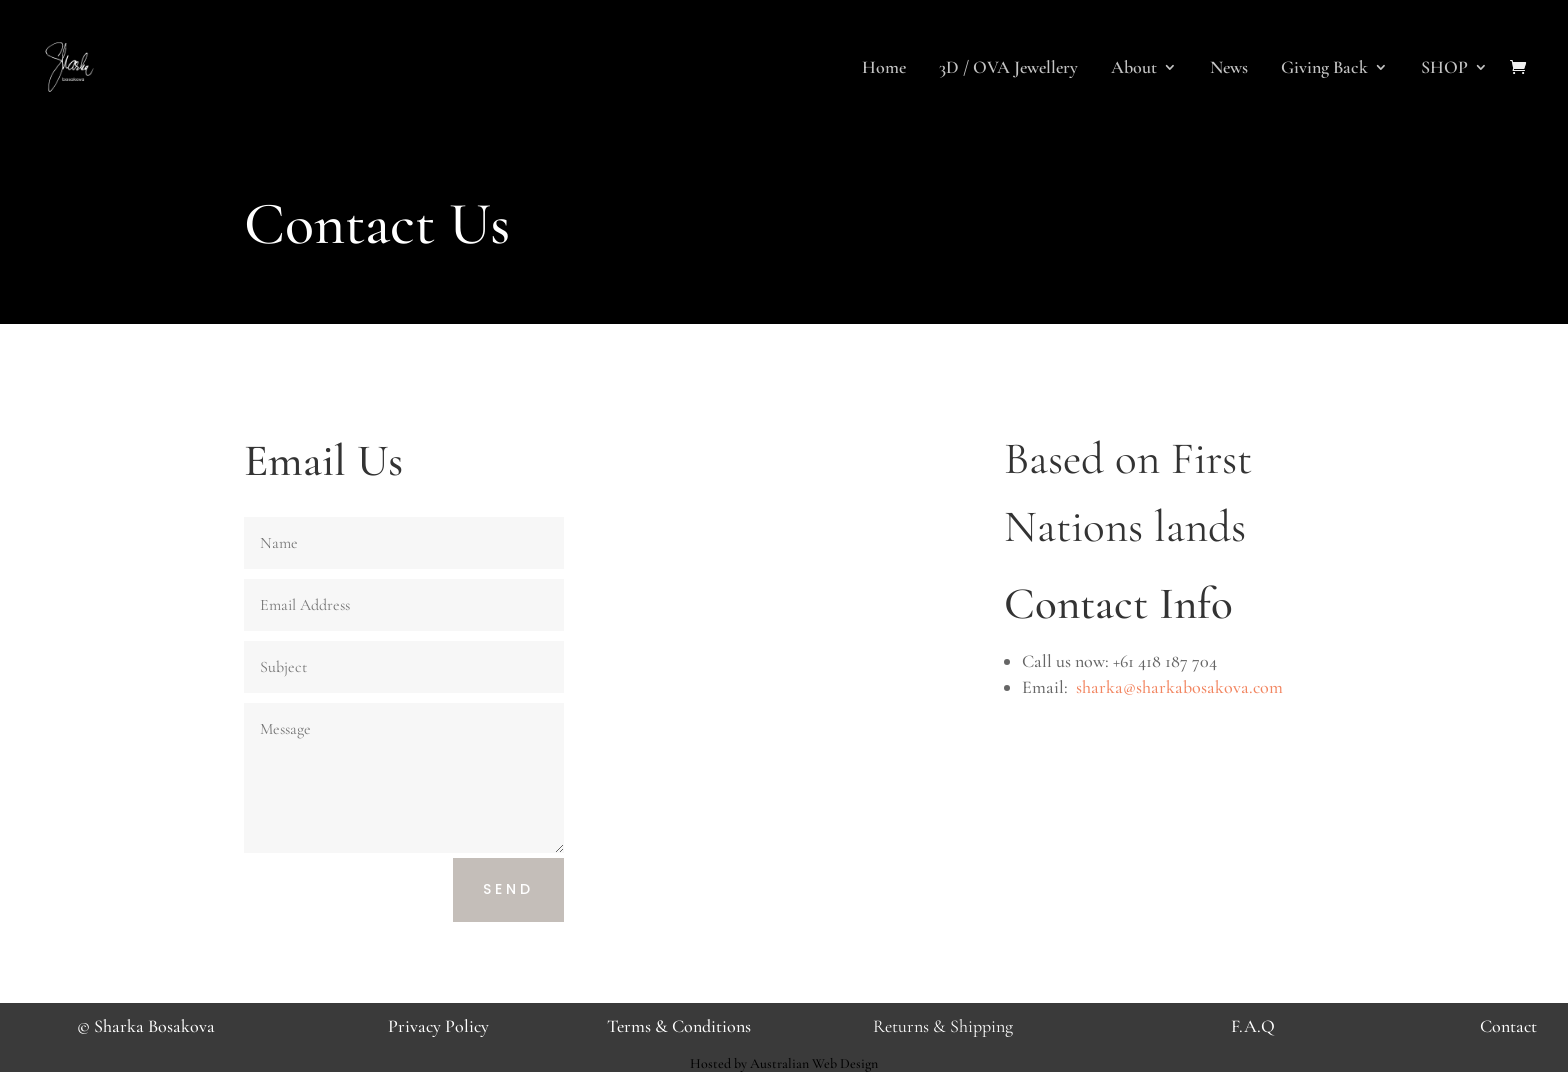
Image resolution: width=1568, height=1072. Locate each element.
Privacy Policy (438, 1026)
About (1134, 69)
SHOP (1444, 69)
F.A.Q (1253, 1026)
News (1229, 69)
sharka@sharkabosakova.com (1179, 687)
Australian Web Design (814, 1063)
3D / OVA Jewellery (1008, 69)
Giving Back (1324, 69)
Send (508, 889)
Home (884, 69)
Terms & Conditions (679, 1026)
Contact (1508, 1026)
